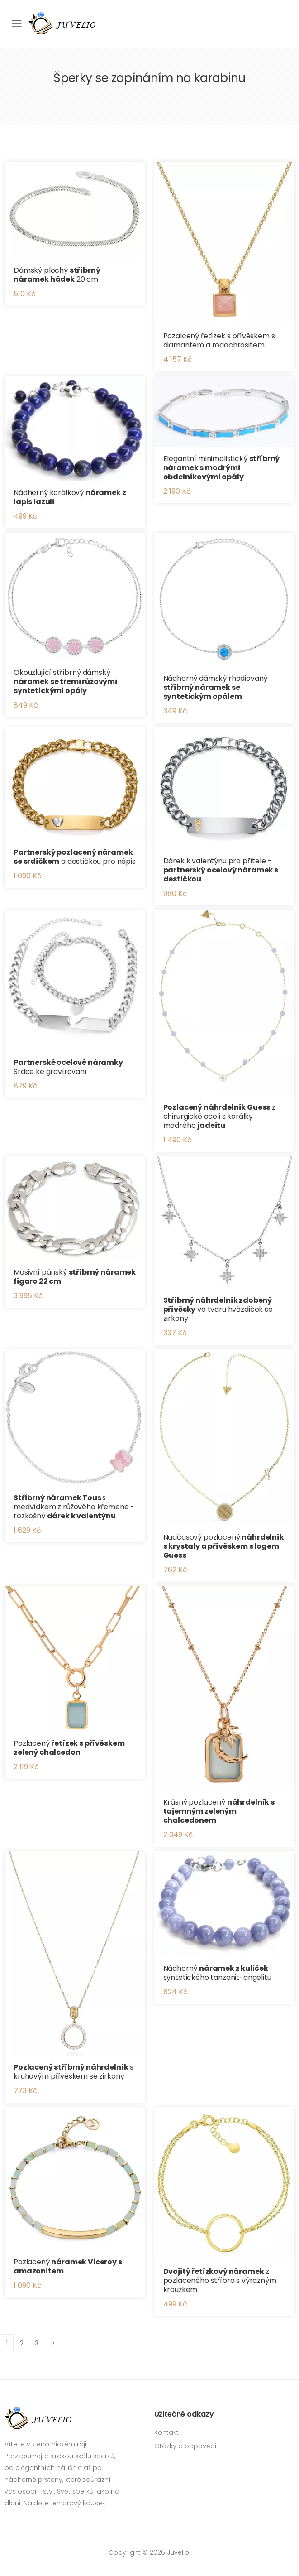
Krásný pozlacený (219, 1811)
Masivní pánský (75, 1276)
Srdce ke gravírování (68, 1067)
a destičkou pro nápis (75, 857)
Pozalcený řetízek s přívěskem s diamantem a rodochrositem (219, 340)
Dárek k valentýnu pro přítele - (221, 870)
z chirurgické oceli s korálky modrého (219, 1116)
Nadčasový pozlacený (223, 1546)
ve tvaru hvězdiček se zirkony (218, 1309)
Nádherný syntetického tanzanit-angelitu (217, 1973)
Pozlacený (69, 1747)
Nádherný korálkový (70, 497)
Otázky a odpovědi (185, 2446)
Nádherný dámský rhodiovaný (215, 687)
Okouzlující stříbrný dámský (65, 681)
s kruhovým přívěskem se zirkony (73, 2071)
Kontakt (166, 2432)
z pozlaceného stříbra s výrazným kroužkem (219, 2280)
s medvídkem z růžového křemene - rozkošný (74, 1507)
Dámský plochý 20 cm (57, 274)
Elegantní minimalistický (221, 467)
